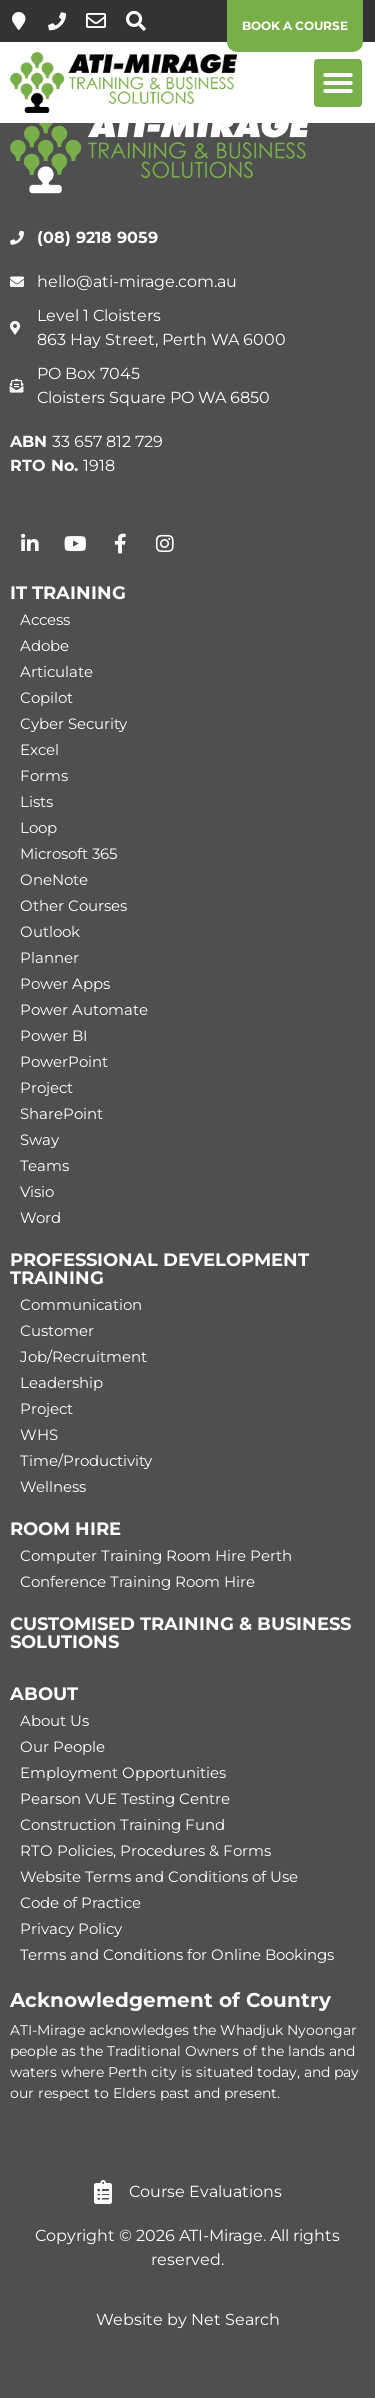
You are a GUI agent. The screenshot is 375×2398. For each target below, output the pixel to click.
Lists (36, 801)
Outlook (50, 931)
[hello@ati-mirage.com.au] (96, 21)
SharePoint (61, 1113)
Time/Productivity (86, 1460)
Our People (62, 1746)
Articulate (56, 671)
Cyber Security (73, 723)
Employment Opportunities (123, 1772)
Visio (37, 1191)
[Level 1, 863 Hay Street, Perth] (19, 21)
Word (40, 1217)
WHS (39, 1434)
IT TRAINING (68, 593)
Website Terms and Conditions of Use (159, 1876)
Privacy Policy (71, 1928)
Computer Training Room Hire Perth (156, 1555)
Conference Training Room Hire (137, 1581)
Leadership (61, 1382)
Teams (44, 1165)
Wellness (53, 1486)
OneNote (54, 879)
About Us (54, 1720)
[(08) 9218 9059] (57, 21)
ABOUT (44, 1694)
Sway (39, 1139)
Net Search (235, 2319)
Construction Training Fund (122, 1824)
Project (46, 1087)
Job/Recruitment (83, 1356)
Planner (49, 957)
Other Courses (73, 905)
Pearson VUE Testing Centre (125, 1798)
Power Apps (65, 983)
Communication (81, 1304)
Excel (39, 749)
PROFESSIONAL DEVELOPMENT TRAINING (159, 1269)
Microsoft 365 (68, 853)
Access (45, 619)
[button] (338, 83)
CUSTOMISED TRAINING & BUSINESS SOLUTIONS (180, 1633)
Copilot (46, 697)
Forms (44, 775)
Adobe (44, 645)
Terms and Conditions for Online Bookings (177, 1954)
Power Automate (84, 1009)
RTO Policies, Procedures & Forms (145, 1850)
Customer (57, 1330)
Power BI (54, 1035)
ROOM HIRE (65, 1529)
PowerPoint (64, 1061)
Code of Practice (80, 1902)
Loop (38, 827)
